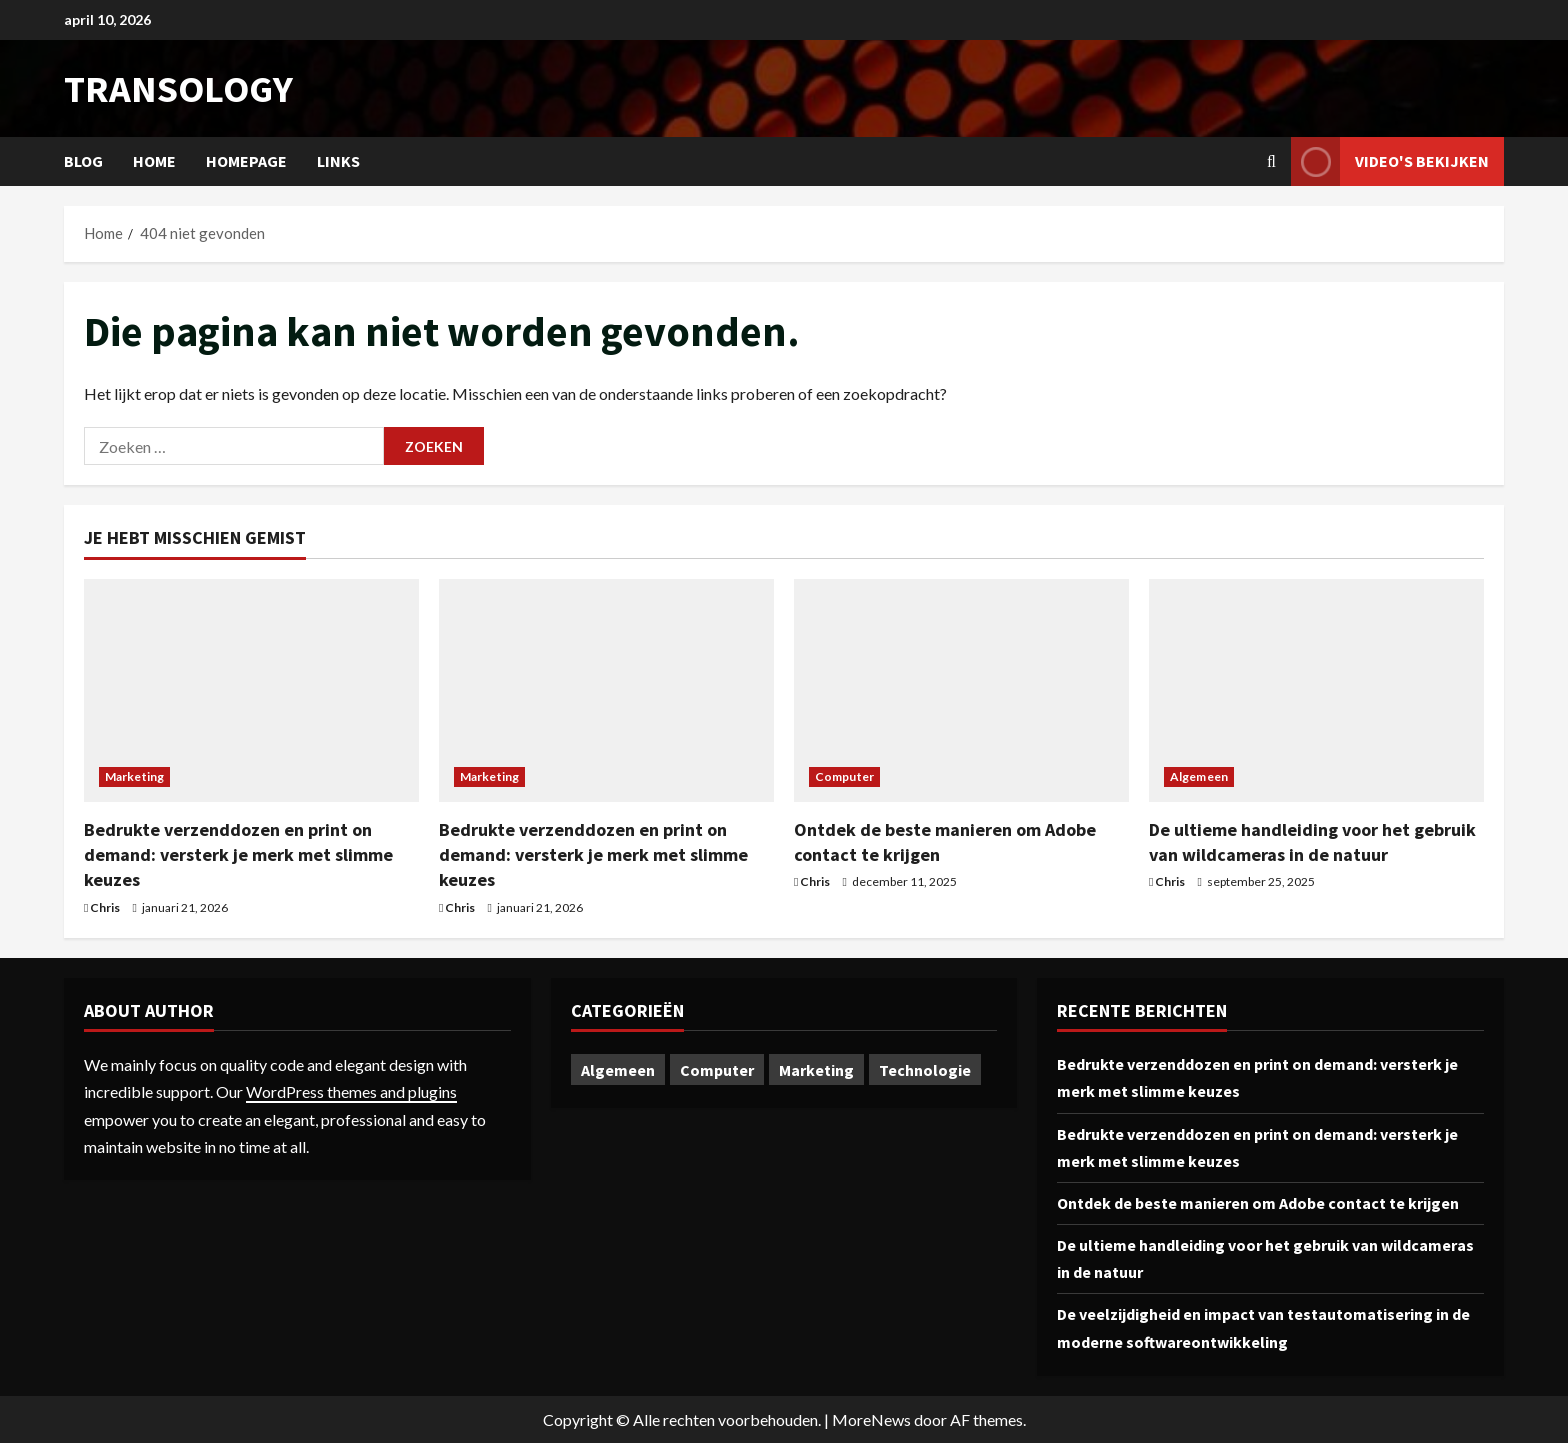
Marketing (134, 776)
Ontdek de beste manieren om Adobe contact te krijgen (1258, 1203)
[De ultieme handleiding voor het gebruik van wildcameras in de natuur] (1316, 690)
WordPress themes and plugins (351, 1091)
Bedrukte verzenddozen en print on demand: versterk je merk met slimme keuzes (238, 854)
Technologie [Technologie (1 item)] (925, 1070)
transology (178, 88)
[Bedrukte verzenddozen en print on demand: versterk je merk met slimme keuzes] (251, 690)
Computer (844, 776)
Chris (105, 907)
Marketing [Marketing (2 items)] (816, 1070)
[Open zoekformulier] (1271, 161)
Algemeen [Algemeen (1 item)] (618, 1070)
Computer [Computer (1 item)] (717, 1070)
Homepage (246, 161)
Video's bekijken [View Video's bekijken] (1390, 161)
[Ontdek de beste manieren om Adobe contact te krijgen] (961, 690)
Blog (83, 161)
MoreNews (871, 1419)
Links (338, 161)
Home (154, 161)
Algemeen (1199, 776)
